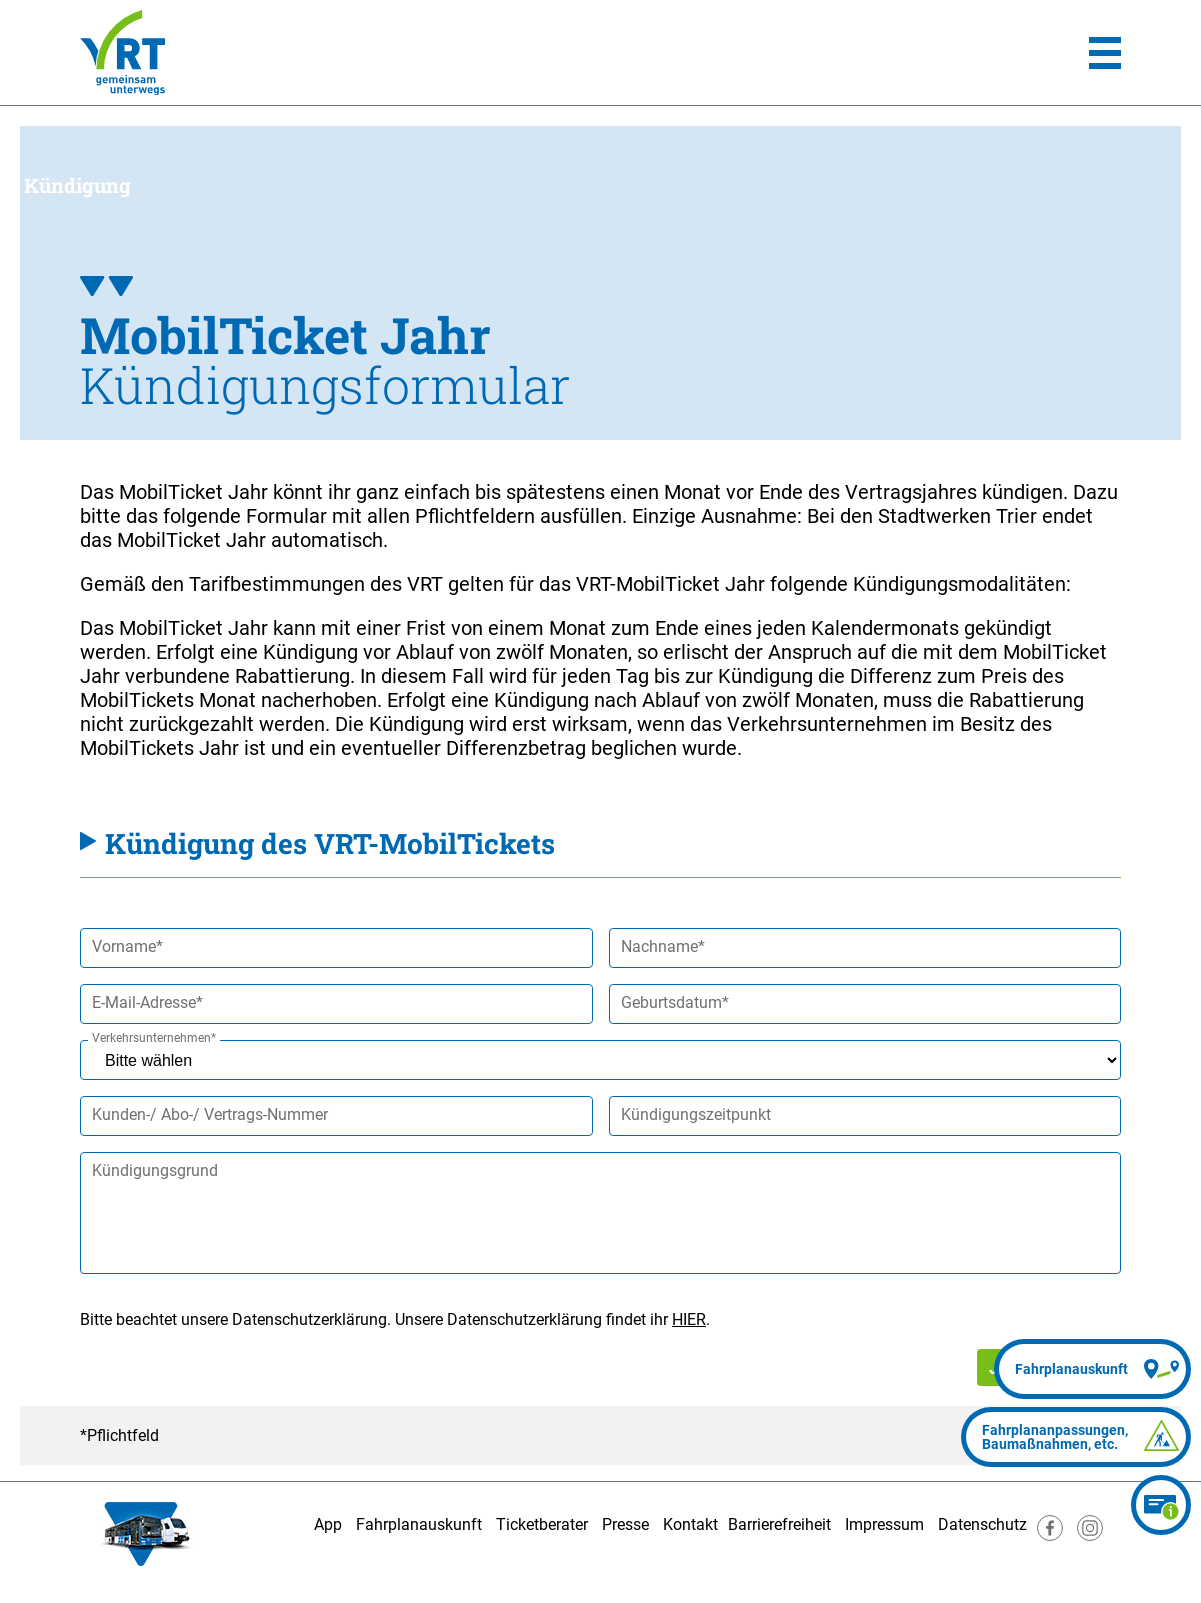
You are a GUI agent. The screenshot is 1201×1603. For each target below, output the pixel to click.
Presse (625, 1524)
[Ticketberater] (1161, 1505)
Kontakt (690, 1524)
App (328, 1524)
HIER (689, 1319)
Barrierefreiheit (779, 1524)
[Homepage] (122, 52)
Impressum (884, 1524)
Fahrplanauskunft (419, 1524)
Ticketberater (542, 1524)
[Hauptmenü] (1105, 53)
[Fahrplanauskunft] (1092, 1369)
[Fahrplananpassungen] (1076, 1437)
